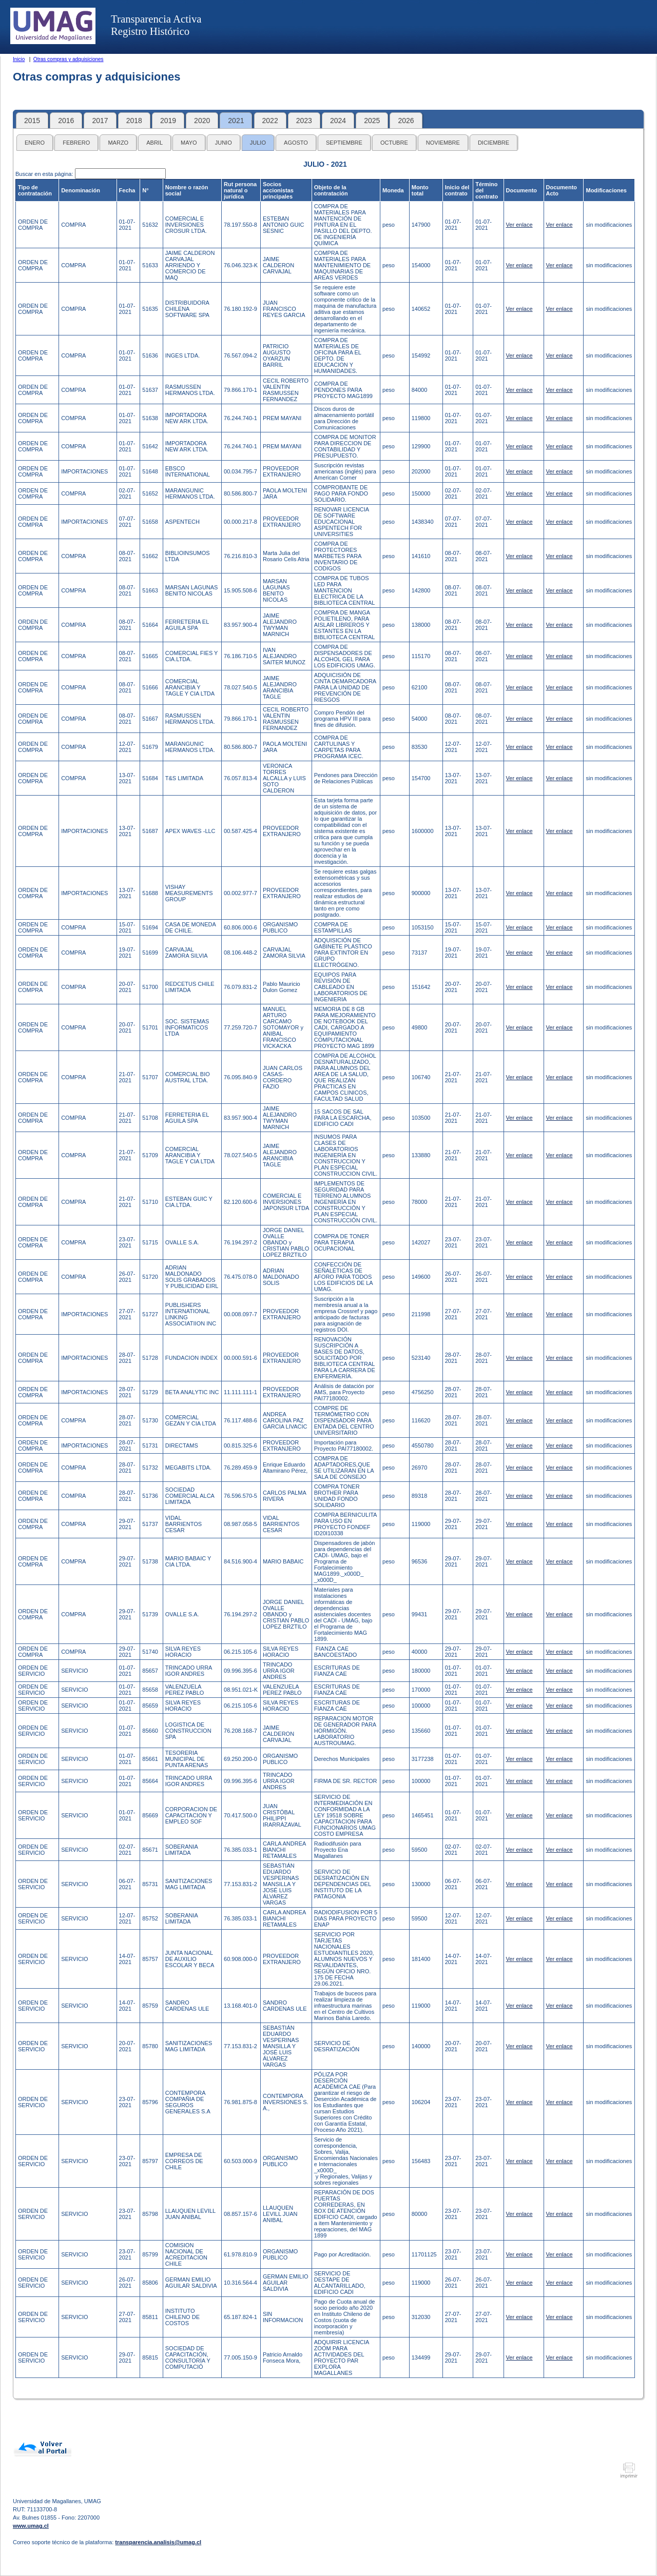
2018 (134, 120)
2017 (100, 120)
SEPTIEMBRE (344, 143)
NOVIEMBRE (443, 143)
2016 (66, 120)
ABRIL (154, 143)
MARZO (118, 143)
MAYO (189, 143)
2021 (236, 120)
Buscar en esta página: (45, 174)
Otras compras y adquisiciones (68, 59)
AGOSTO (296, 143)
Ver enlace (519, 225)
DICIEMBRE (493, 143)
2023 (304, 120)
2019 (168, 120)
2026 (406, 120)
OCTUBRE (394, 143)
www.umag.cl (31, 2526)
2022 (270, 120)
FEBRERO (76, 143)
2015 (32, 120)
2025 (372, 120)
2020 (202, 120)
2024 (338, 120)
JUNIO (223, 143)
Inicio (19, 59)
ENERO (35, 143)
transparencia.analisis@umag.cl (158, 2542)
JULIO (258, 143)
